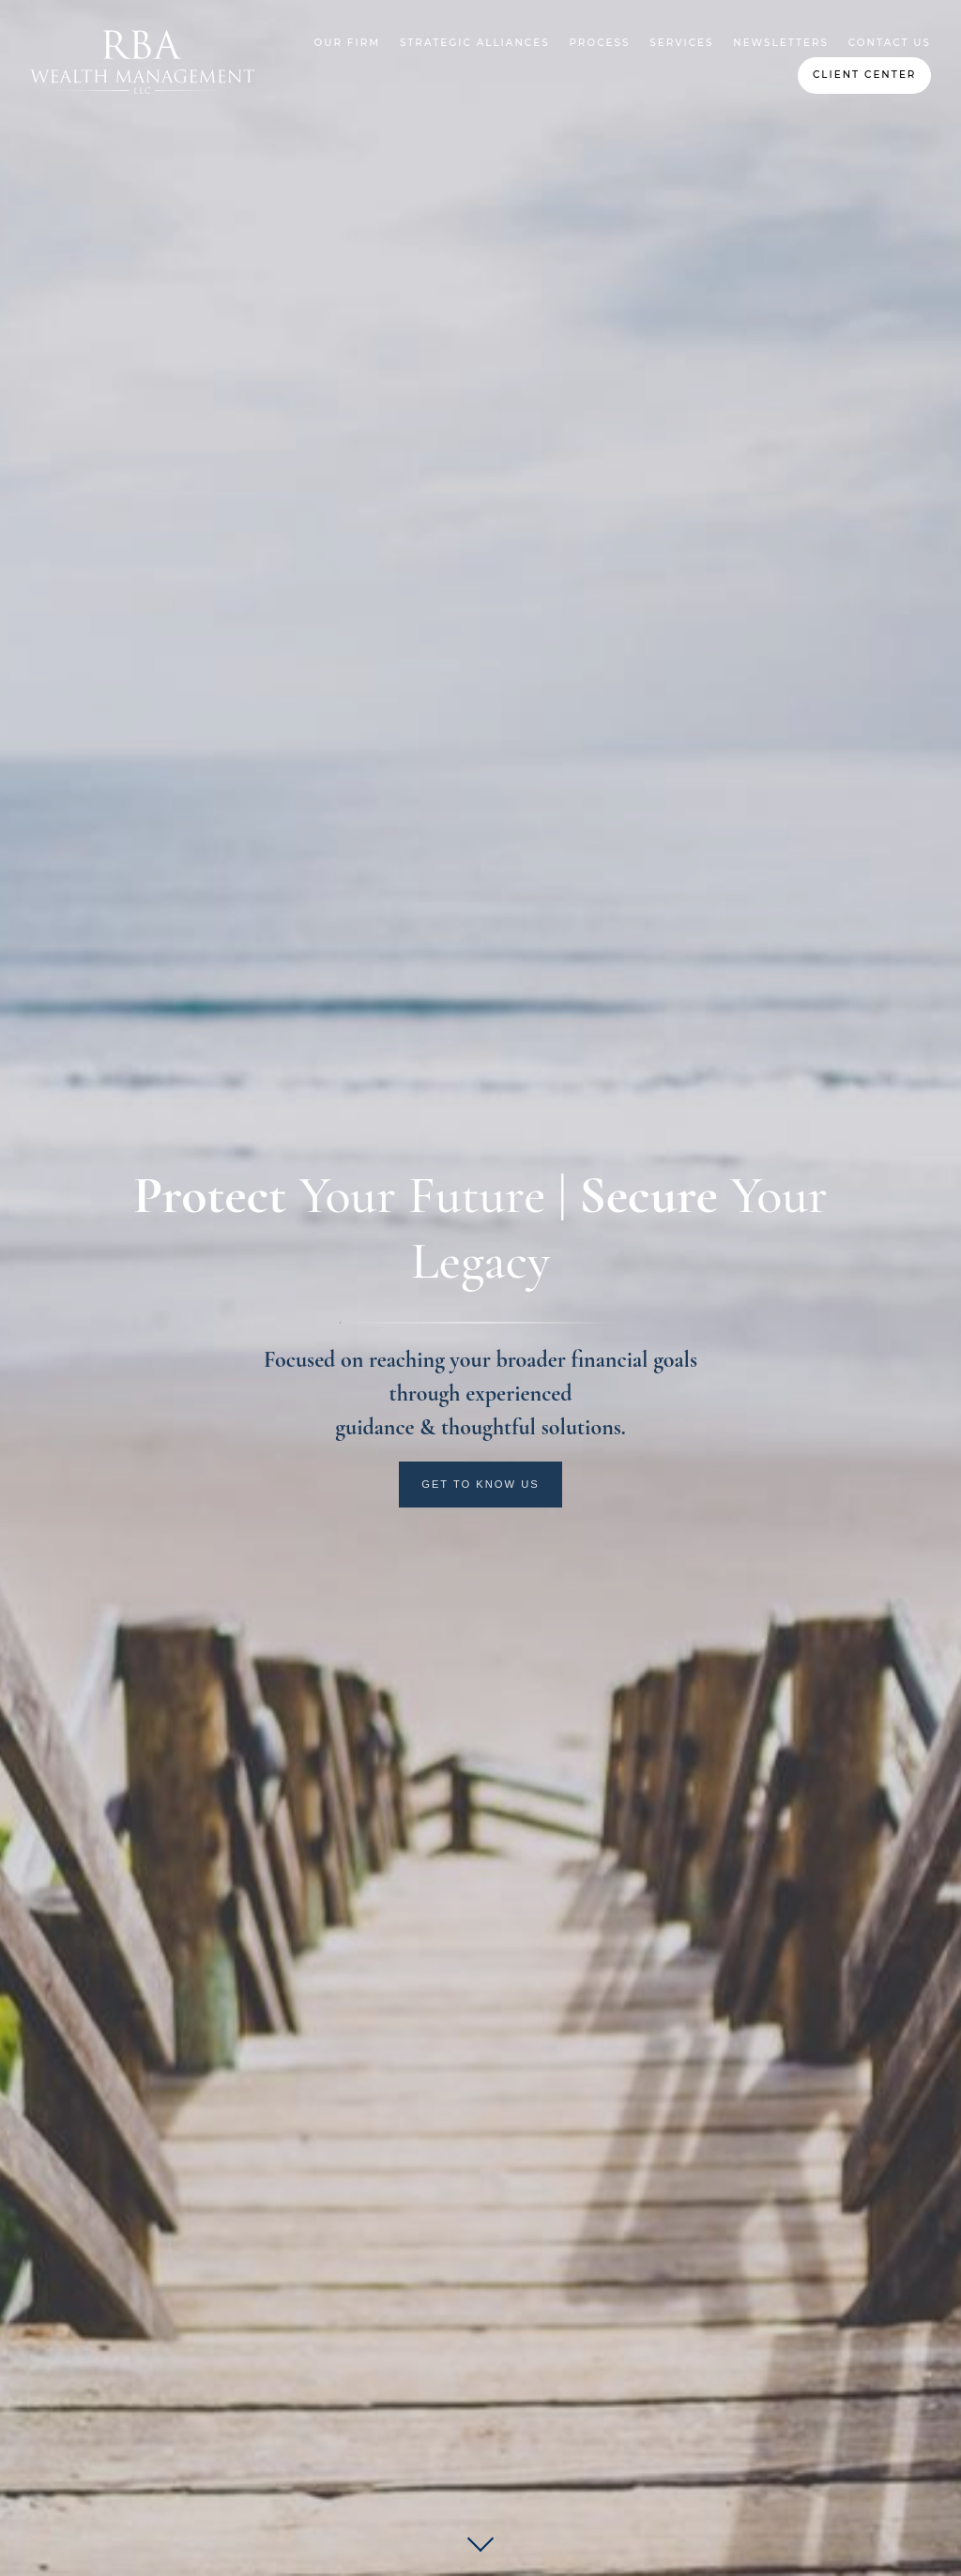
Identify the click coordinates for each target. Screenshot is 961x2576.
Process (599, 43)
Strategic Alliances (475, 43)
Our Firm (347, 43)
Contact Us (889, 43)
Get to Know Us (480, 1484)
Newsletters (781, 43)
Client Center (865, 74)
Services (681, 43)
